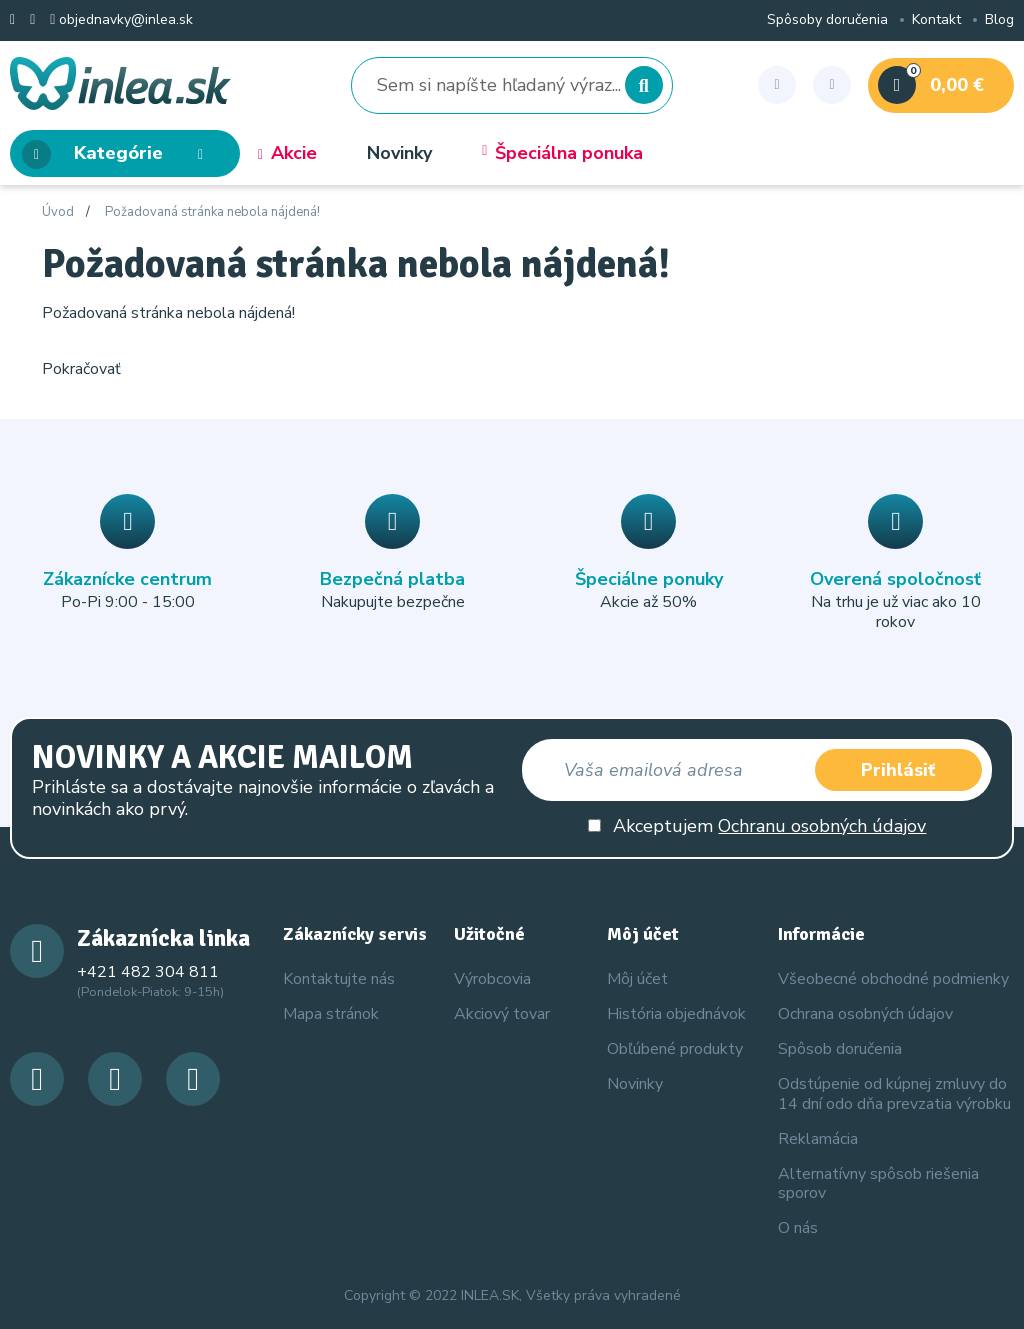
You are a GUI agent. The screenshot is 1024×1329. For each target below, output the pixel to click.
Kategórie (118, 154)
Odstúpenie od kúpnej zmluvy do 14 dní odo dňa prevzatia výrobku (894, 1093)
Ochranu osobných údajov (822, 826)
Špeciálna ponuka (562, 154)
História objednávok (676, 1014)
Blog (999, 20)
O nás (798, 1228)
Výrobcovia (492, 979)
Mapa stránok (331, 1014)
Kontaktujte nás (339, 979)
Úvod (58, 213)
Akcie (287, 154)
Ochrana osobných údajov (865, 1014)
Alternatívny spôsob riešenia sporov (878, 1183)
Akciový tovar (502, 1014)
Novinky (399, 154)
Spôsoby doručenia (827, 20)
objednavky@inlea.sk (121, 20)
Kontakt (936, 20)
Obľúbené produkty (675, 1049)
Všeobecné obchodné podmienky (893, 979)
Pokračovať (81, 369)
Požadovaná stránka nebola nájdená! (212, 213)
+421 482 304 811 (148, 972)
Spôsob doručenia (840, 1049)
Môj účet (637, 979)
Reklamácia (818, 1139)
